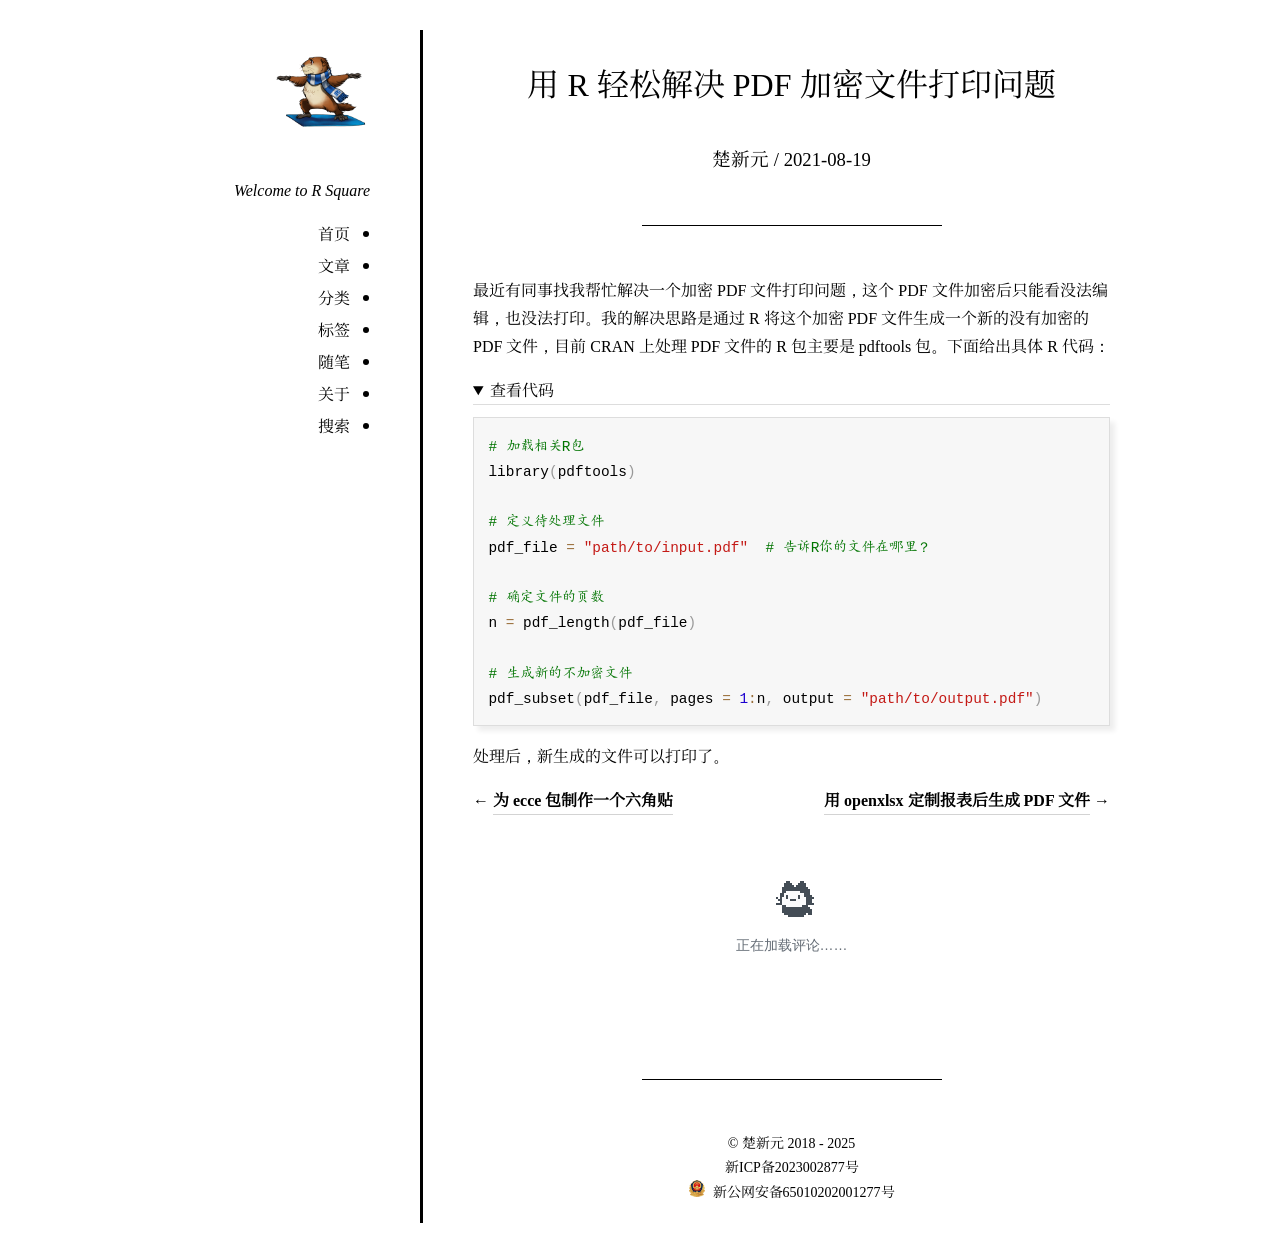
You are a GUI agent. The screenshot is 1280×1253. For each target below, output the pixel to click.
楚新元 (763, 1142)
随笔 (334, 361)
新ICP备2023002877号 (792, 1166)
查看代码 (522, 389)
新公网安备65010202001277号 (802, 1191)
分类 (334, 297)
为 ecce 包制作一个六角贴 (583, 799)
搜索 (334, 425)
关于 (334, 393)
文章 (334, 265)
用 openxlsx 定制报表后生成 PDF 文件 (957, 799)
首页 (334, 233)
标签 (334, 329)
